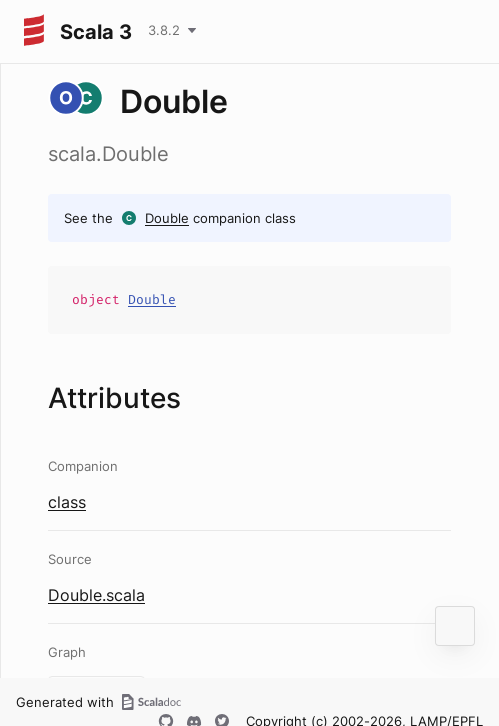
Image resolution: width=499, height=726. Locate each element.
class (67, 502)
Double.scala (96, 595)
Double (167, 218)
